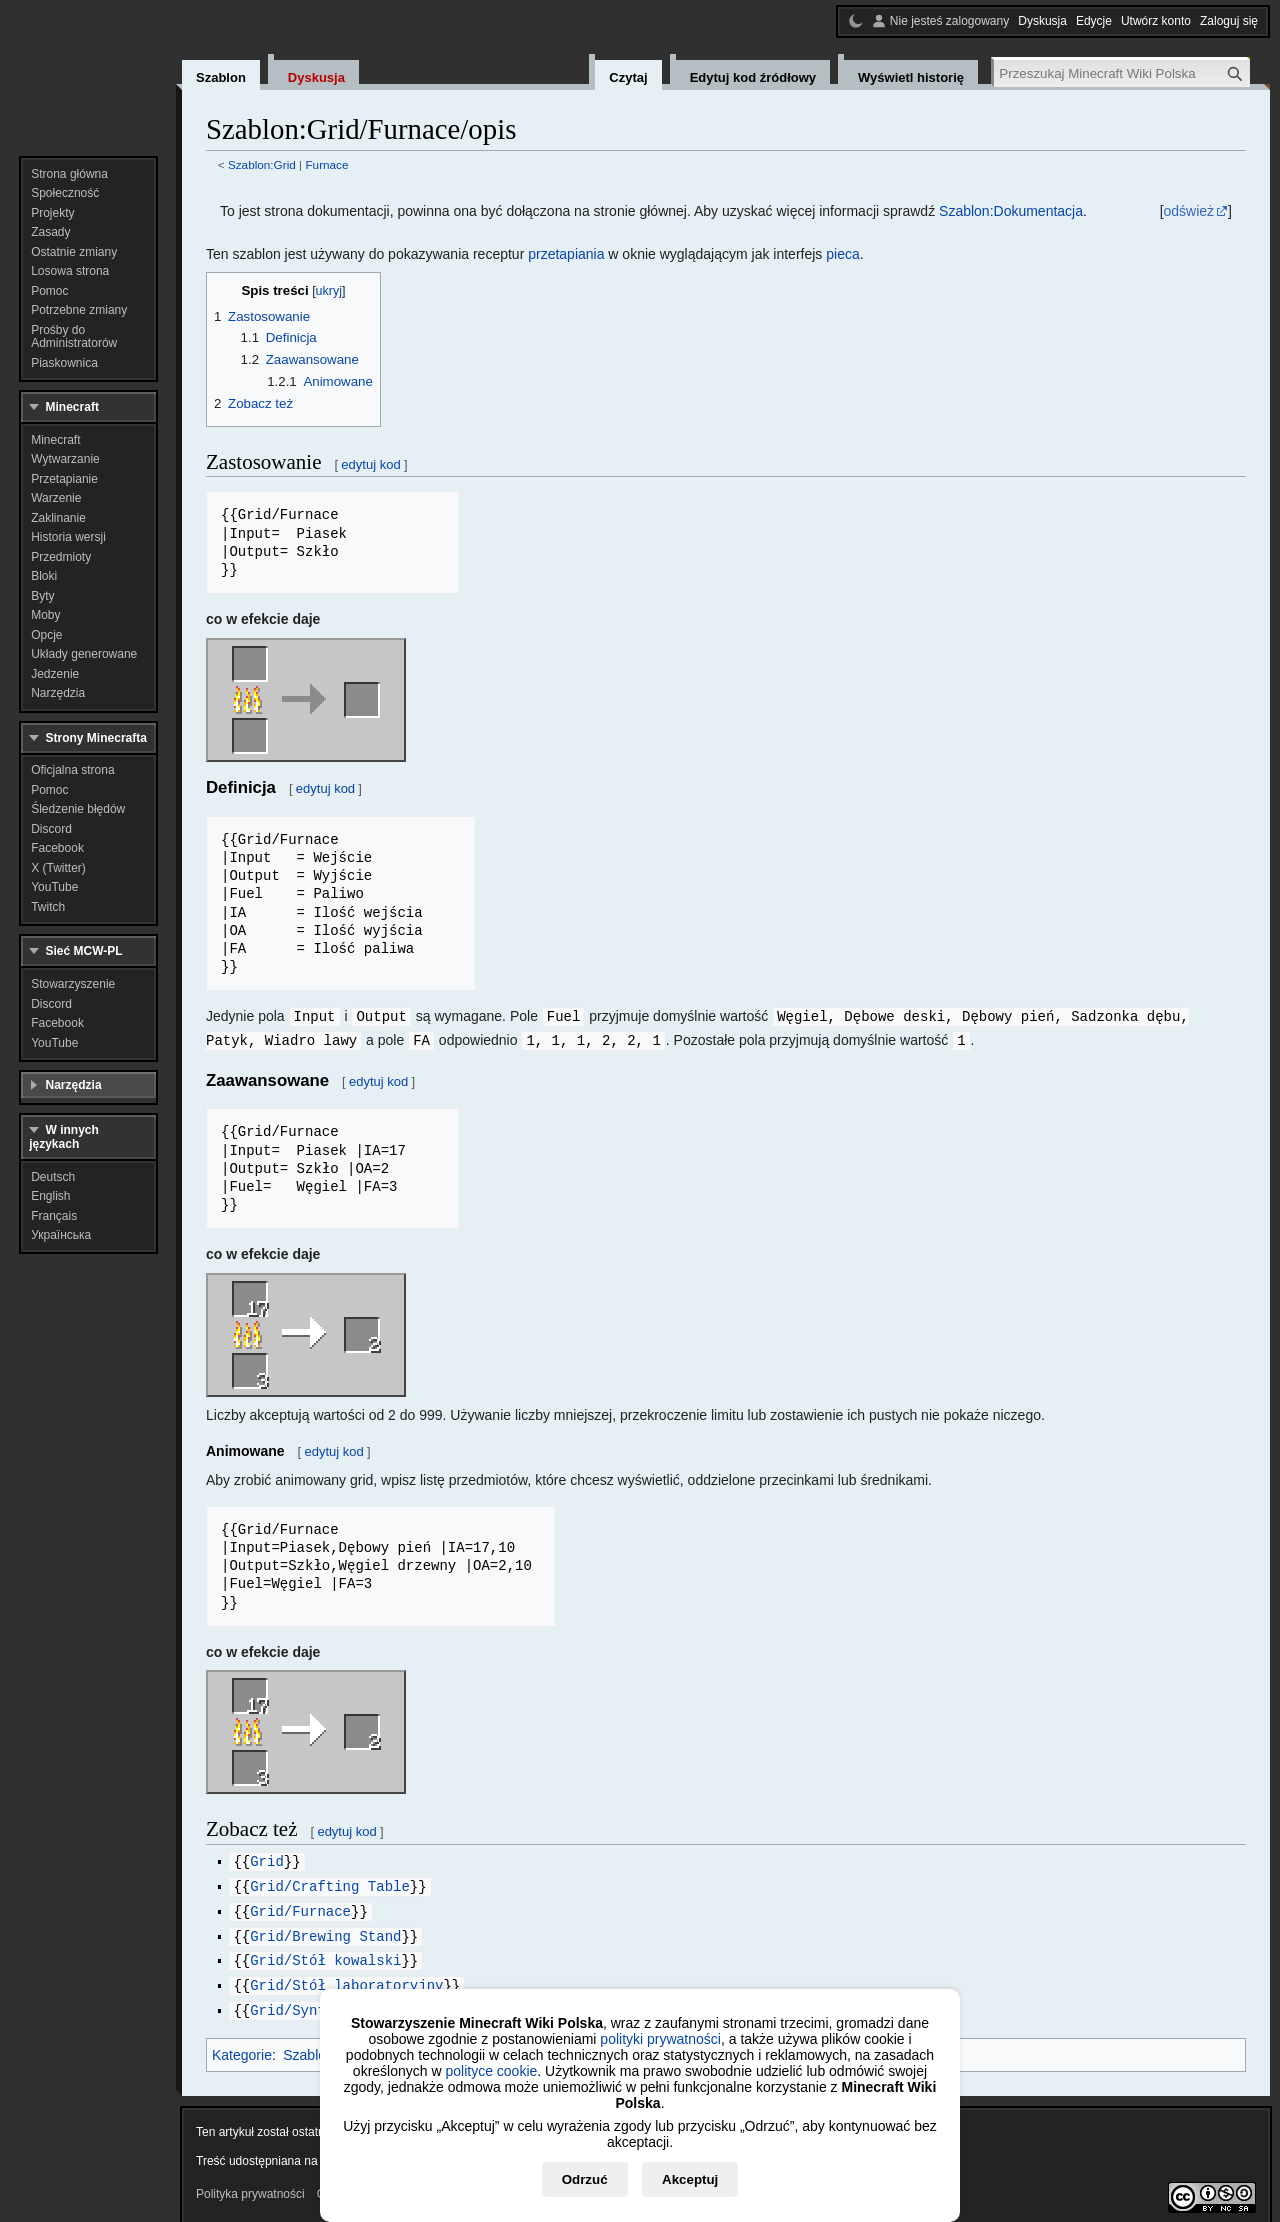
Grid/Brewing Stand (325, 1930)
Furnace (326, 164)
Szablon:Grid (262, 164)
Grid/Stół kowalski (325, 1953)
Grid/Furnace (300, 1906)
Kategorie (242, 2046)
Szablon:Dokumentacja (1011, 211)
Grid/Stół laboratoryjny (346, 1977)
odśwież (1189, 211)
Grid (267, 1858)
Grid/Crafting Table (330, 1882)
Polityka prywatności (250, 2185)
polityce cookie (491, 2071)
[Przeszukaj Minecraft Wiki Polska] (1122, 73)
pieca (842, 254)
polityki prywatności (660, 2039)
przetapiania (566, 254)
